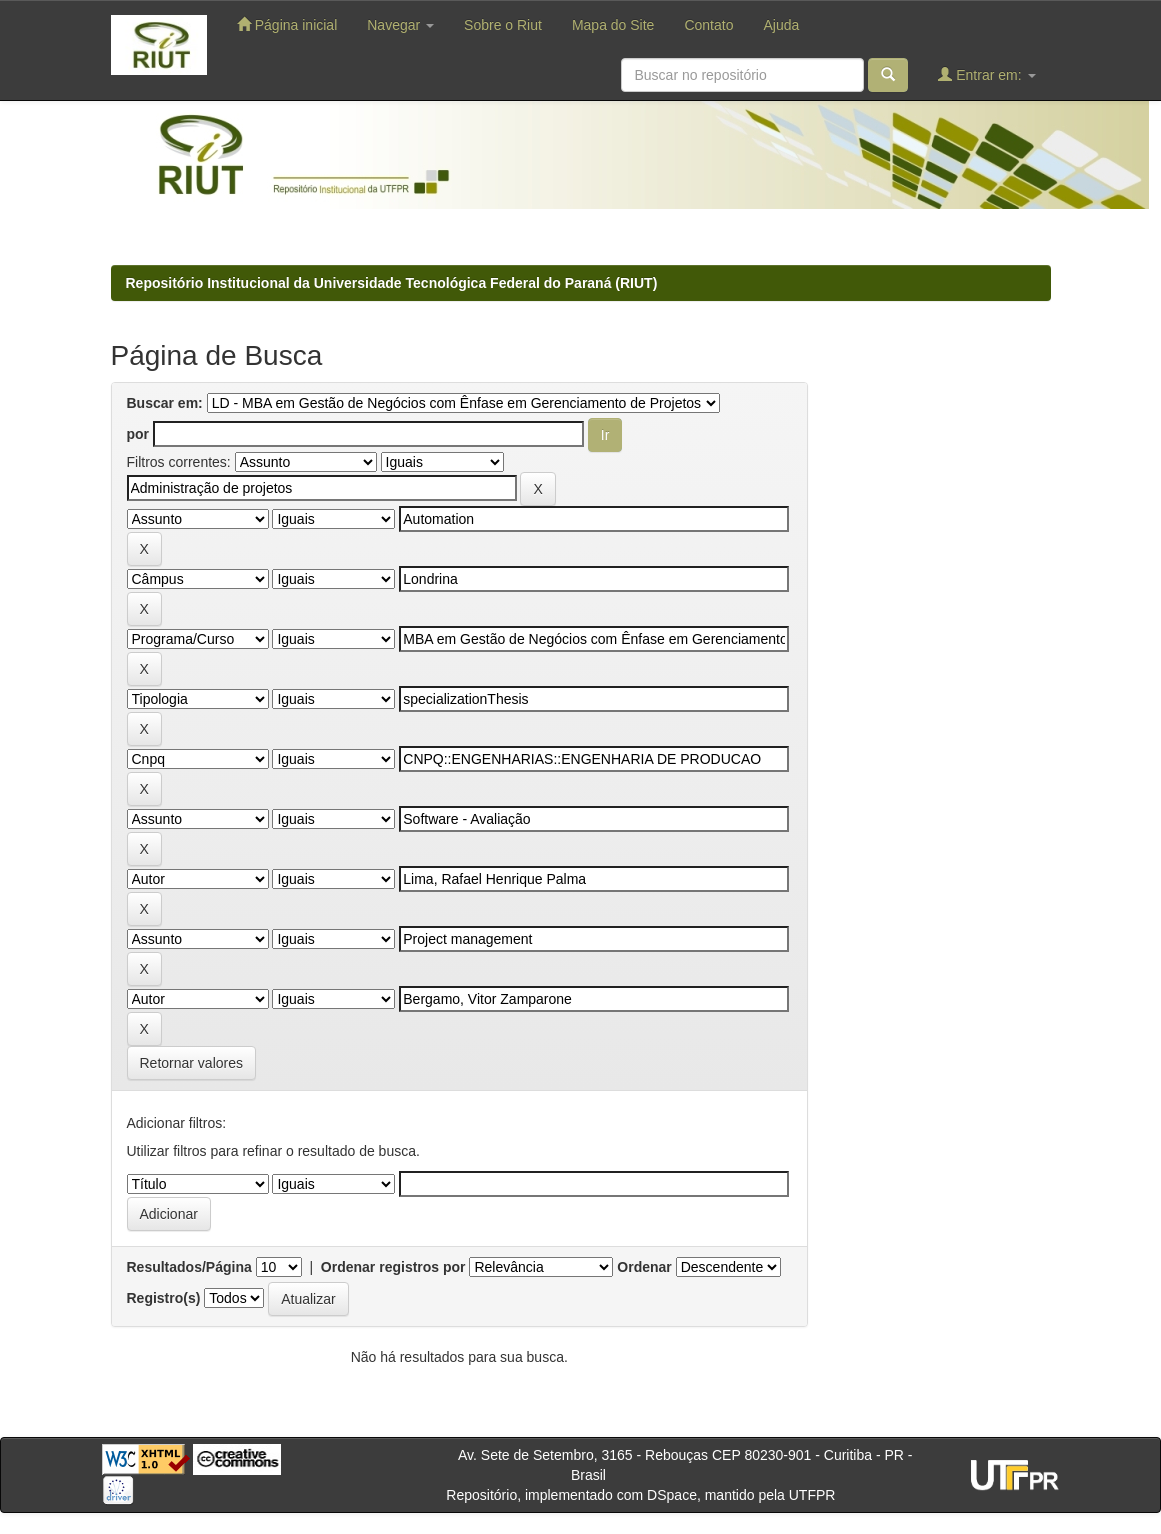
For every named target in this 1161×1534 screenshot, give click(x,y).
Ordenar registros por (393, 1267)
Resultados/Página (189, 1267)
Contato (708, 25)
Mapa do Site (613, 25)
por (138, 434)
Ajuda (781, 25)
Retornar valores (192, 1063)
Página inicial (287, 24)
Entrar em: (986, 74)
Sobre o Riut (503, 25)
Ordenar (644, 1267)
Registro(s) (164, 1298)
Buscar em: (165, 403)
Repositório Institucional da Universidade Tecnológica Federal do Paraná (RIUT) (392, 283)
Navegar (400, 25)
